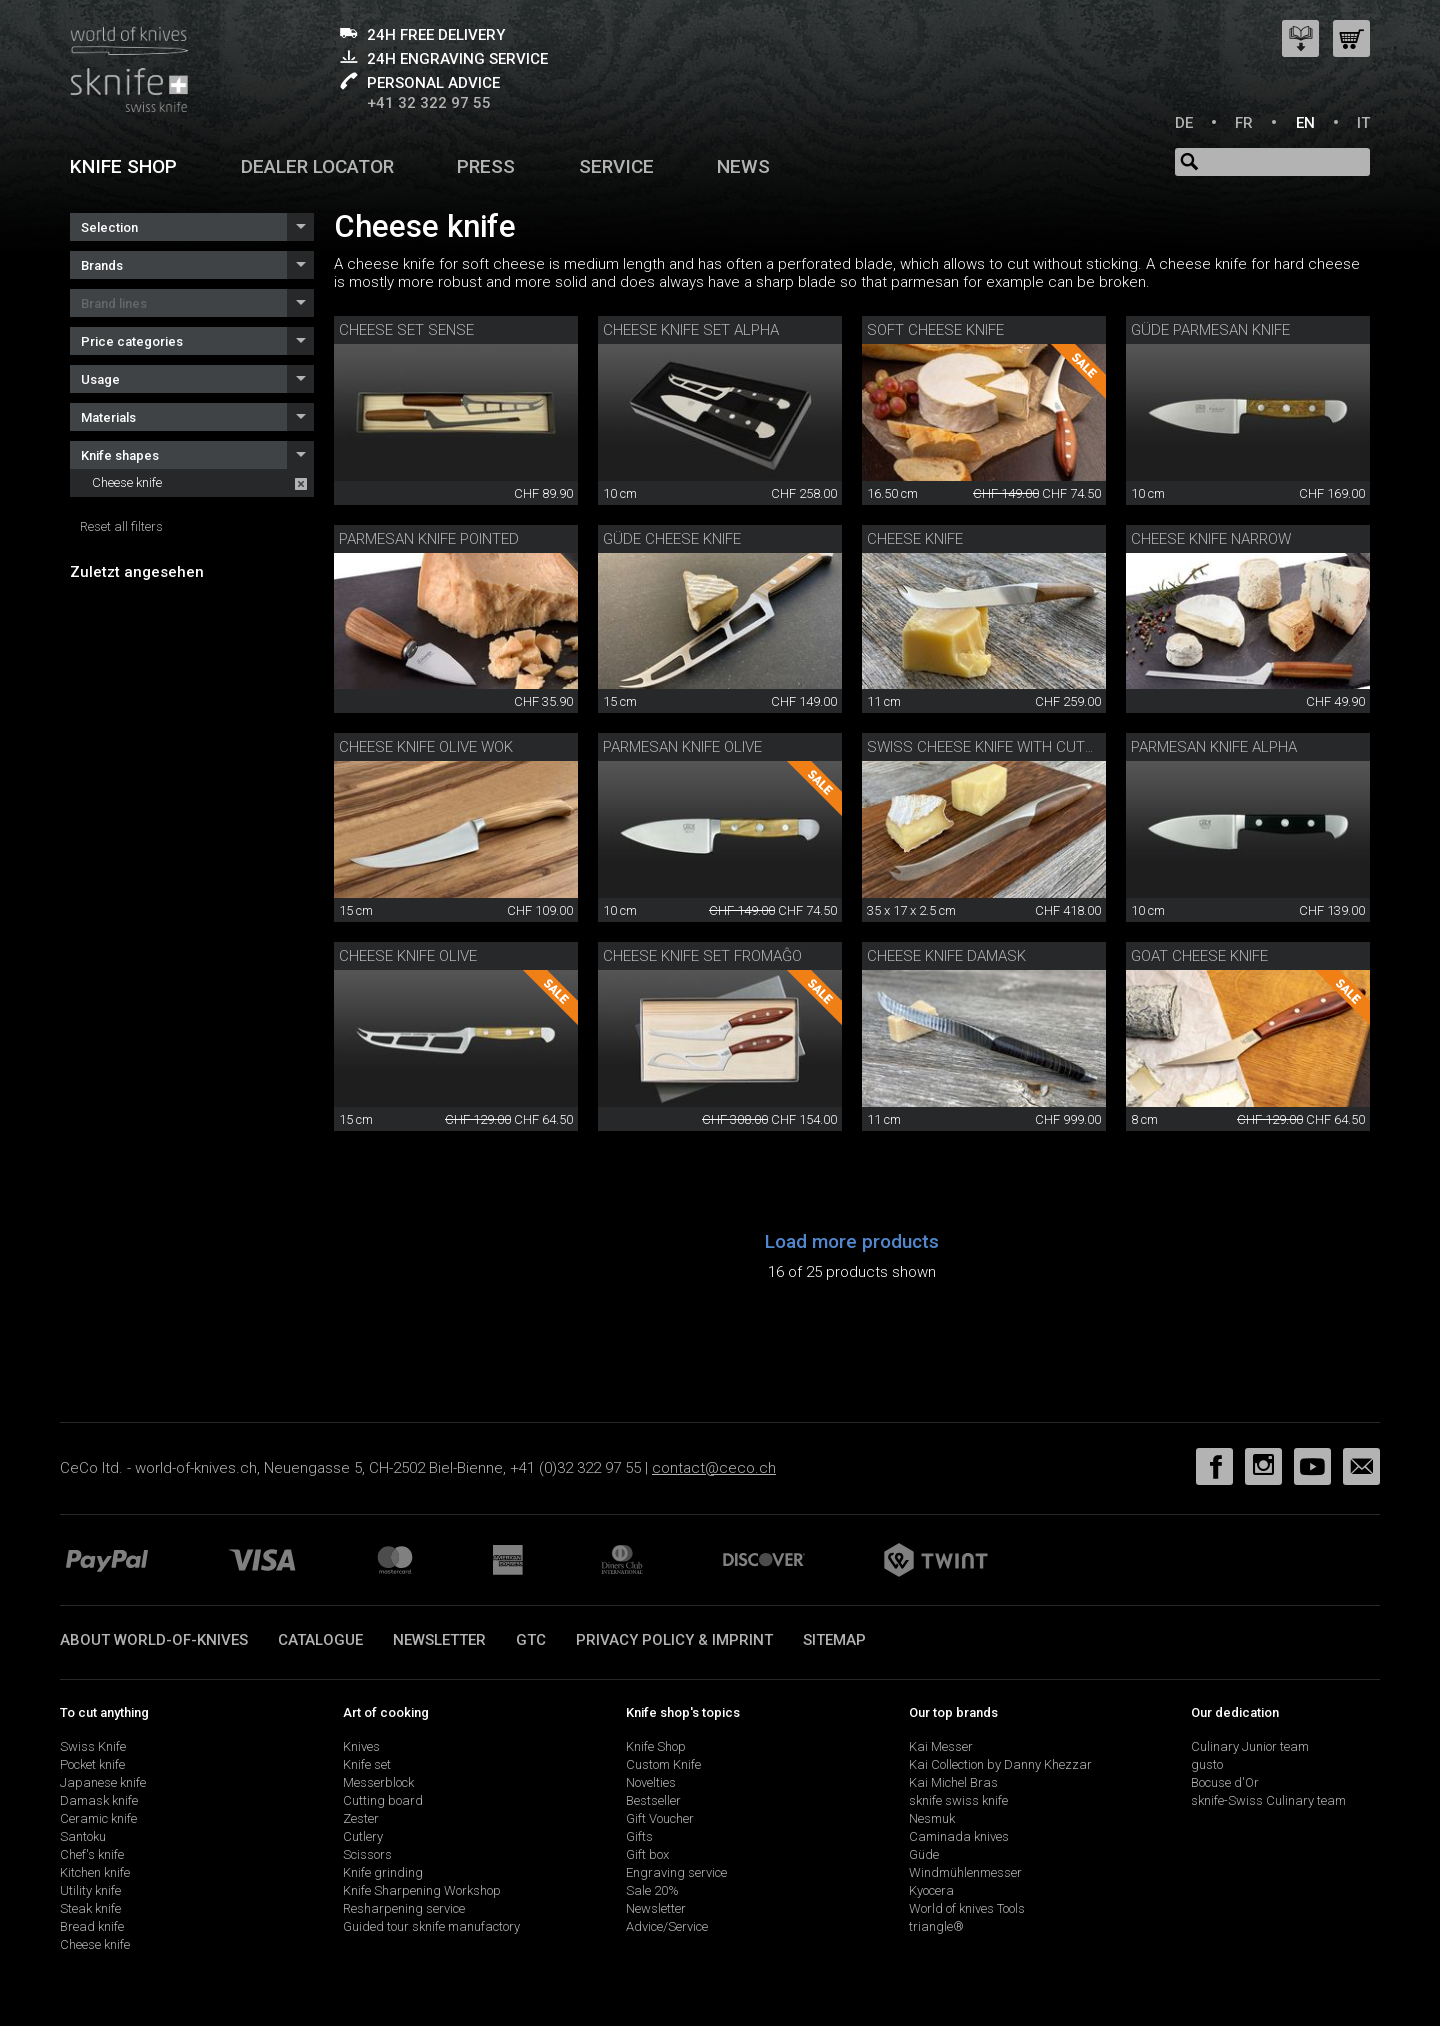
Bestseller (653, 1800)
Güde (924, 1854)
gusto (1207, 1764)
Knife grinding (383, 1872)
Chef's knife (92, 1854)
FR (1244, 123)
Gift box (647, 1854)
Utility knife (90, 1890)
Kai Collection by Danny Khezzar (1000, 1764)
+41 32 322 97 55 (429, 103)
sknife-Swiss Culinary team (1268, 1800)
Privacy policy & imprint (674, 1640)
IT (1363, 123)
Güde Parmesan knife (1210, 330)
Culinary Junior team (1250, 1746)
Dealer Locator (317, 166)
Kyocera (931, 1890)
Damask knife (99, 1800)
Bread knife (92, 1926)
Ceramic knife (98, 1818)
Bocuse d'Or (1225, 1782)
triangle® (936, 1926)
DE (1184, 123)
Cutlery (363, 1836)
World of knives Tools (967, 1908)
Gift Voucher (660, 1818)
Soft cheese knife (935, 330)
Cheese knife (127, 482)
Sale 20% (652, 1890)
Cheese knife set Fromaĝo (702, 956)
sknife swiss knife (958, 1800)
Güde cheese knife (672, 539)
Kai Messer (941, 1746)
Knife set (367, 1764)
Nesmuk (932, 1818)
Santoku (83, 1836)
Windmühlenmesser (965, 1872)
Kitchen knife (95, 1872)
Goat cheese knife (1199, 956)
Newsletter (439, 1640)
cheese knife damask (946, 956)
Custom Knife (663, 1764)
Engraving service (676, 1872)
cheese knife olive (408, 956)
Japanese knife (103, 1782)
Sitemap (834, 1640)
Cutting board (383, 1800)
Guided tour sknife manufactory (431, 1926)
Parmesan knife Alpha (1214, 747)
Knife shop (123, 166)
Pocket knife (92, 1764)
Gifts (639, 1836)
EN (1305, 123)
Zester (361, 1818)
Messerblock (378, 1782)
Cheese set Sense (406, 330)
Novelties (651, 1782)
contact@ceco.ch (714, 1468)
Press (486, 166)
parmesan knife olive (682, 747)
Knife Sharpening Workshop (422, 1890)
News (743, 166)
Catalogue (320, 1640)
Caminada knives (959, 1836)
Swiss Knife (93, 1746)
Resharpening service (404, 1908)
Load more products (852, 1241)
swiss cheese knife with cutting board (1017, 747)
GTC (531, 1640)
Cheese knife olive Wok (426, 747)
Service (616, 166)
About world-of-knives (154, 1640)
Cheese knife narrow (1211, 539)
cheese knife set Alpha (691, 330)
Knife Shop (656, 1746)
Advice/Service (667, 1926)
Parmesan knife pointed (429, 539)
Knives (361, 1746)
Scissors (367, 1854)
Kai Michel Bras (953, 1782)
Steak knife (90, 1908)
